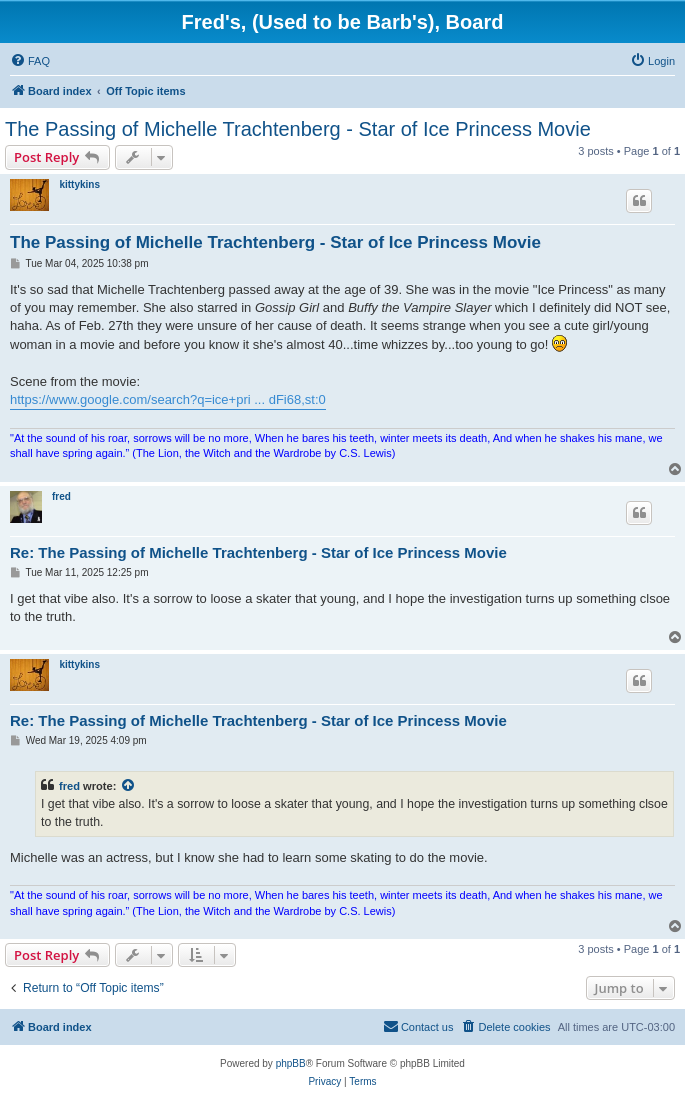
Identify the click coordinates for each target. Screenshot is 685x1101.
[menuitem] (30, 61)
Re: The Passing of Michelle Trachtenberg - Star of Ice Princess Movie (258, 552)
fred (61, 496)
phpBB (291, 1063)
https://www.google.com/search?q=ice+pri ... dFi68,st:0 (168, 399)
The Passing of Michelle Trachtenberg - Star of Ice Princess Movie (298, 129)
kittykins (79, 184)
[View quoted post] (129, 786)
